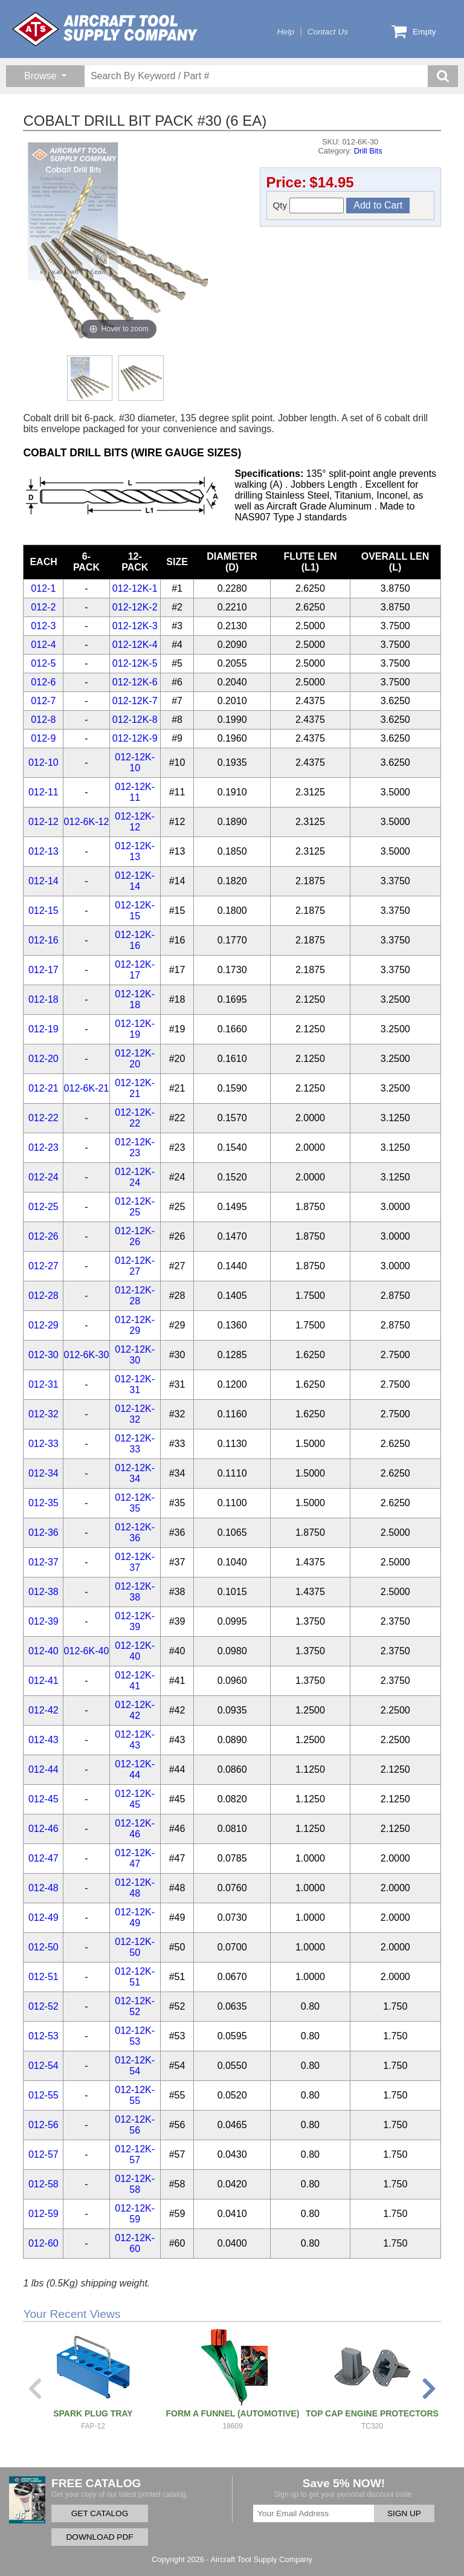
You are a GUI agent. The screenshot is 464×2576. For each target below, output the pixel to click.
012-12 (43, 822)
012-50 (43, 1947)
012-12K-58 (135, 2184)
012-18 (43, 999)
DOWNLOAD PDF (99, 2537)
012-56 (43, 2125)
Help (285, 31)
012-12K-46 (135, 1828)
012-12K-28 (135, 1295)
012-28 (43, 1295)
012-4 (43, 644)
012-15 (43, 910)
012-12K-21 (135, 1088)
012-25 (43, 1207)
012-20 (43, 1058)
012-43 (43, 1740)
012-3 (43, 626)
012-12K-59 (135, 2213)
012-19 (43, 1029)
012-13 (43, 851)
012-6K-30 (86, 1355)
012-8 (43, 719)
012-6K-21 (86, 1088)
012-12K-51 (135, 1976)
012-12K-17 (135, 969)
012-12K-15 (135, 910)
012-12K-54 (135, 2065)
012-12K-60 (135, 2243)
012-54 (43, 2065)
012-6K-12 (86, 822)
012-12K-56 (135, 2124)
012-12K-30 (135, 1354)
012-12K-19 (135, 1029)
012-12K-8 (135, 719)
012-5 (43, 663)
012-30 (43, 1355)
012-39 (43, 1621)
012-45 (43, 1799)
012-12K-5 (135, 663)
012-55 (43, 2095)
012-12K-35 (135, 1502)
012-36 (43, 1532)
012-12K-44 (135, 1769)
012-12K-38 (135, 1591)
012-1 (43, 588)
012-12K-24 (135, 1177)
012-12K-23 (135, 1147)
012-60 (43, 2243)
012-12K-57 (135, 2154)
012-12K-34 (135, 1473)
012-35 (43, 1503)
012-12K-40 (135, 1651)
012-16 (43, 940)
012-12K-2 (135, 607)
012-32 (43, 1414)
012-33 (43, 1443)
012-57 (43, 2154)
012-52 (43, 2006)
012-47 (43, 1858)
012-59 (43, 2214)
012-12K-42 (135, 1710)
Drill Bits (368, 150)
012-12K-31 (135, 1384)
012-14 (43, 881)
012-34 (43, 1473)
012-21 (43, 1088)
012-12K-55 (135, 2095)
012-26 (43, 1236)
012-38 (43, 1592)
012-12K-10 (135, 762)
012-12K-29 (135, 1325)
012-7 (43, 701)
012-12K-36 (135, 1532)
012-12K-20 (135, 1058)
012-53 (43, 2036)
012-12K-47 (135, 1858)
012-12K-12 (135, 821)
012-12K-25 (135, 1206)
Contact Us (328, 31)
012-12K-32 (135, 1414)
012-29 (43, 1325)
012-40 (43, 1651)
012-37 (43, 1562)
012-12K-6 (135, 682)
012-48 (43, 1888)
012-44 (43, 1769)
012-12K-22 (135, 1117)
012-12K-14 (135, 881)
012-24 (43, 1177)
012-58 (43, 2184)
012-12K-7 (135, 701)
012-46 (43, 1829)
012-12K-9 (135, 738)
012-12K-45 (135, 1799)
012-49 (43, 1917)
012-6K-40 (86, 1651)
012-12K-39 (135, 1621)
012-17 (43, 970)
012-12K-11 (135, 792)
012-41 (43, 1680)
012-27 (43, 1266)
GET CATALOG (99, 2513)
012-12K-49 (135, 1917)
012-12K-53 (135, 2036)
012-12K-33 (135, 1443)
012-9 (43, 738)
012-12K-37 (135, 1562)
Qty (308, 205)
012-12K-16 (135, 940)
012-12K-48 (135, 1887)
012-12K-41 (135, 1680)
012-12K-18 (135, 999)
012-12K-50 (135, 1947)
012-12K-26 (135, 1236)
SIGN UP (404, 2513)
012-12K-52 (135, 2006)
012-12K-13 (135, 851)
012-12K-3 (135, 626)
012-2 (43, 607)
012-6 (43, 682)
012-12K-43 (135, 1739)
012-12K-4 (135, 644)
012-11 (43, 792)
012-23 (43, 1147)
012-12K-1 (135, 588)
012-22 (43, 1118)
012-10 (43, 762)
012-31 (43, 1384)
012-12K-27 (135, 1266)
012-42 (43, 1710)
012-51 (43, 1977)
